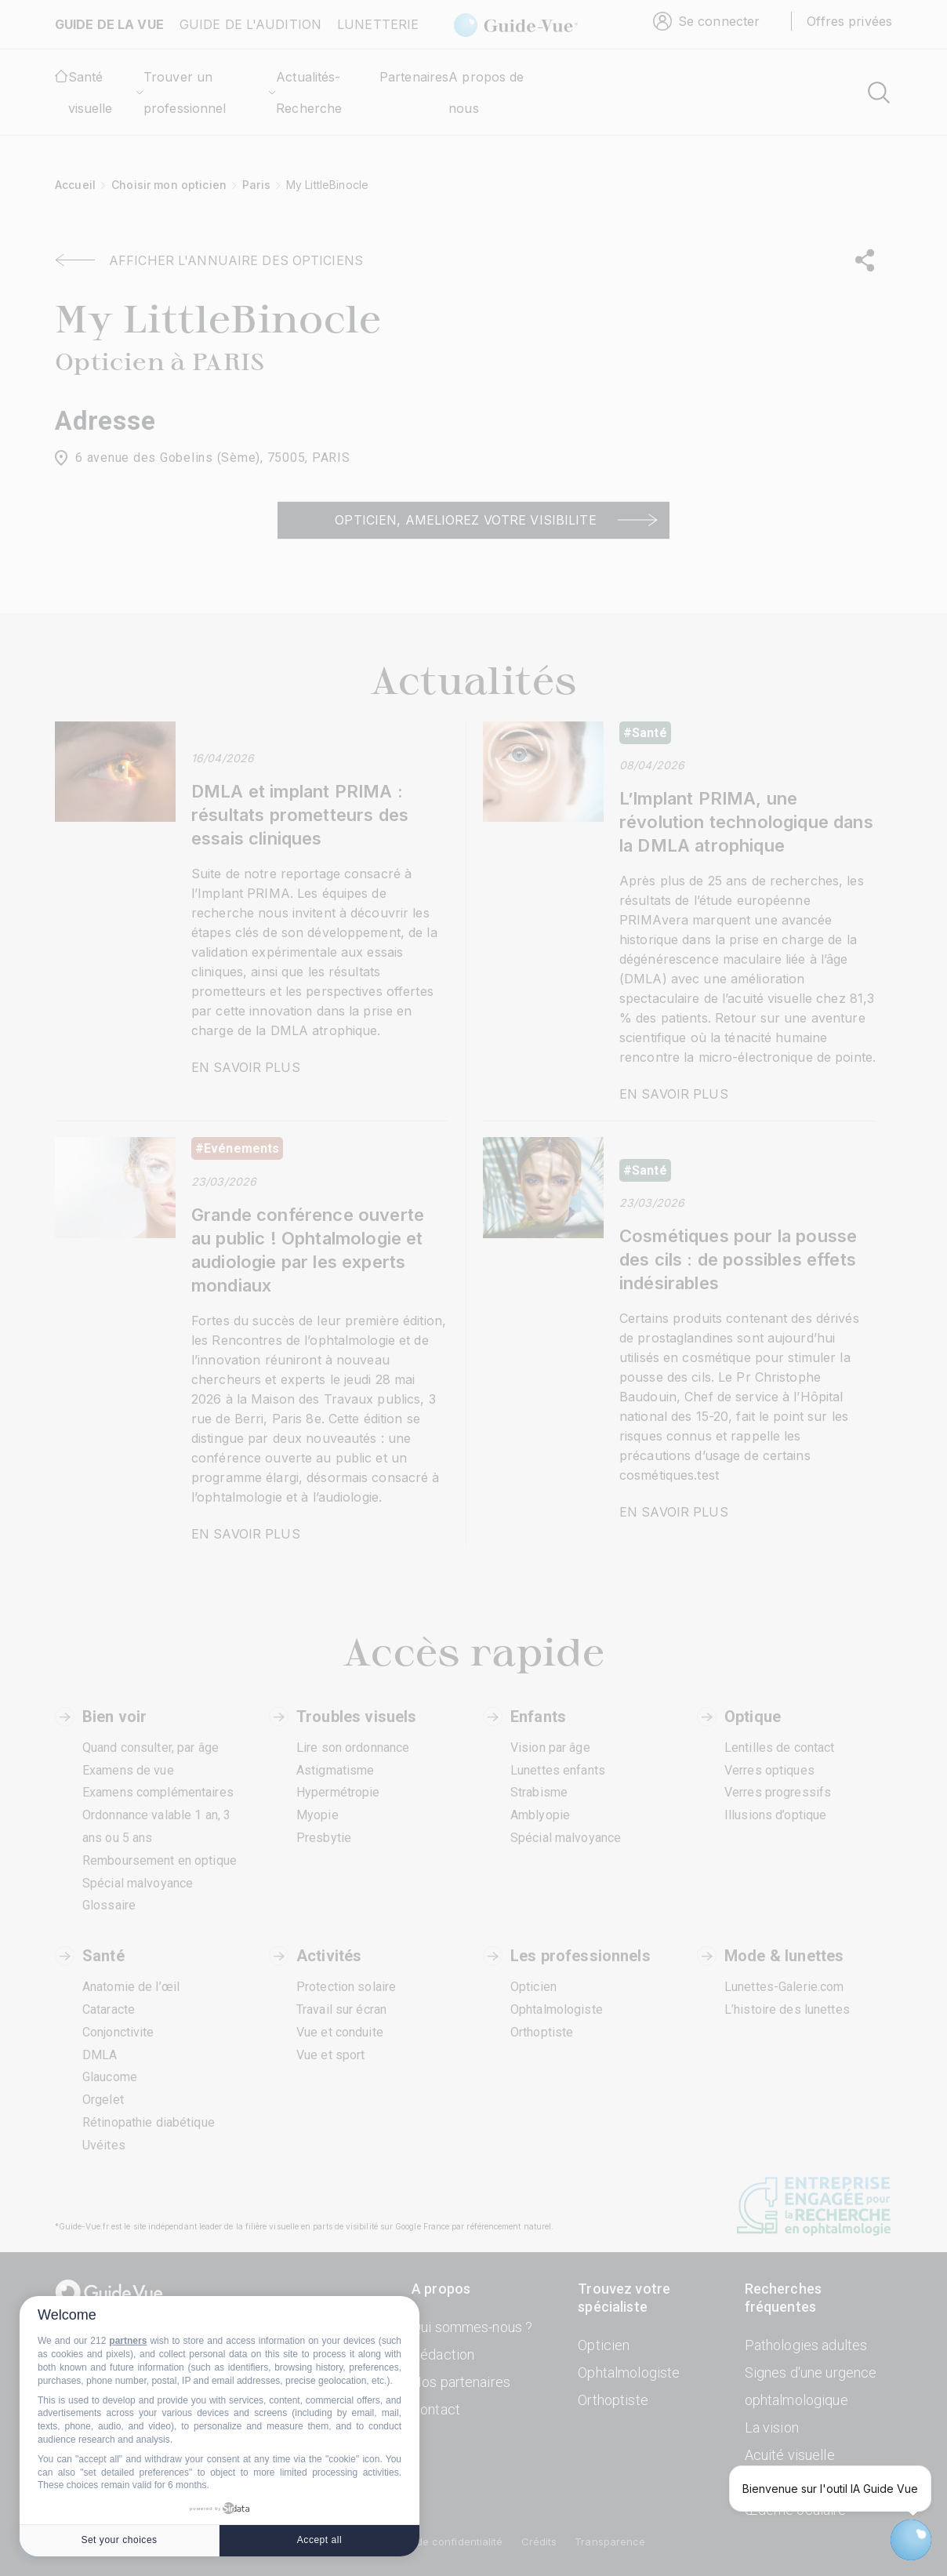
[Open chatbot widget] (911, 2540)
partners (128, 2340)
